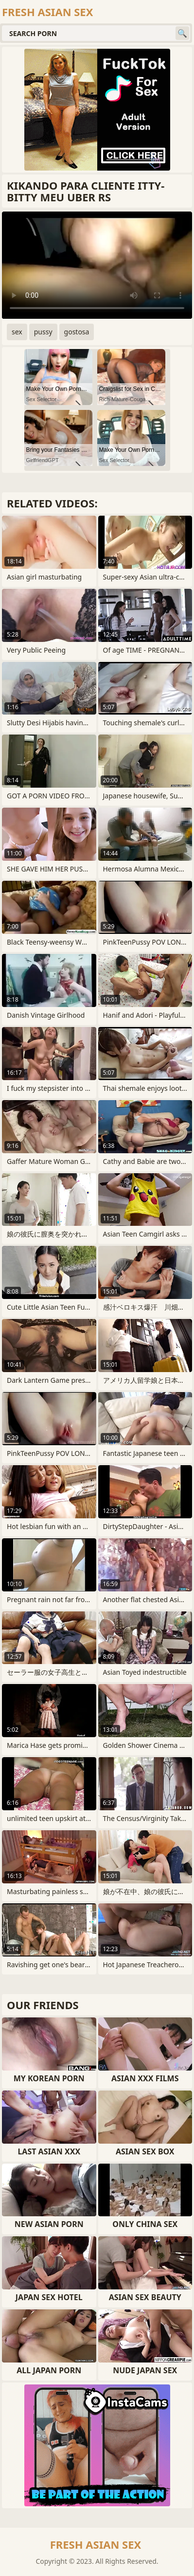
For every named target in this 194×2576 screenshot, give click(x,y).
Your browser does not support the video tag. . (97, 265)
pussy (43, 331)
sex (17, 331)
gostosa (76, 331)
